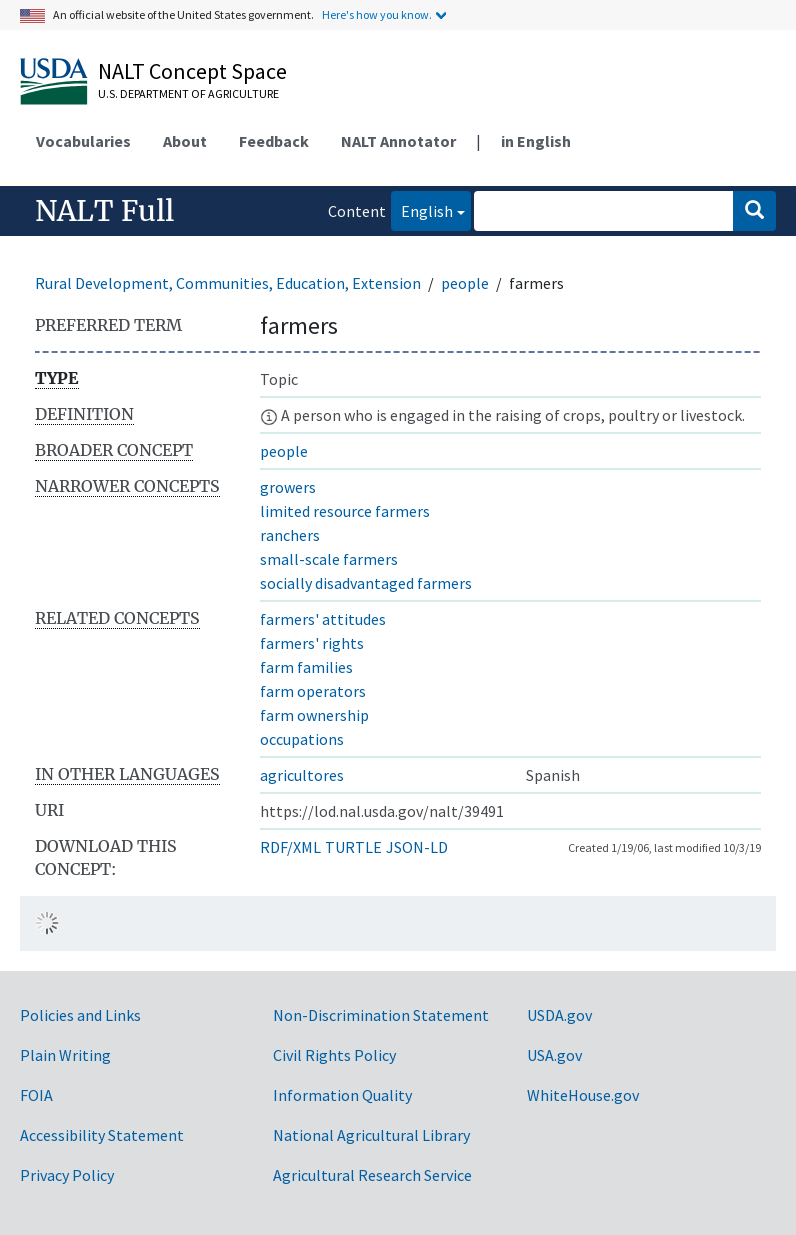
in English (536, 141)
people (465, 283)
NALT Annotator (398, 141)
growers (288, 487)
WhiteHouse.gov (583, 1095)
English (422, 209)
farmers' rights (312, 643)
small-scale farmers (329, 559)
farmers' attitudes (323, 619)
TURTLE (353, 847)
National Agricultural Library (371, 1135)
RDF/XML (290, 847)
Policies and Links (80, 1015)
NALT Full (104, 211)
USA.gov (554, 1055)
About (185, 141)
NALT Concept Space (192, 71)
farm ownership (314, 715)
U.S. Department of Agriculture (188, 93)
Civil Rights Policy (334, 1055)
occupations (302, 739)
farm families (306, 667)
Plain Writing (65, 1055)
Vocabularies (83, 141)
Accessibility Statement (102, 1135)
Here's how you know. (377, 14)
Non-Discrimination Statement (381, 1015)
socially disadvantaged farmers (366, 583)
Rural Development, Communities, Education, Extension (228, 283)
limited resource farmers (345, 511)
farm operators (313, 691)
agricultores (302, 775)
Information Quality (342, 1095)
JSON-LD (417, 847)
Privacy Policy (67, 1175)
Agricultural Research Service (372, 1175)
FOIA (36, 1095)
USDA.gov (559, 1015)
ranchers (290, 535)
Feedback (274, 141)
